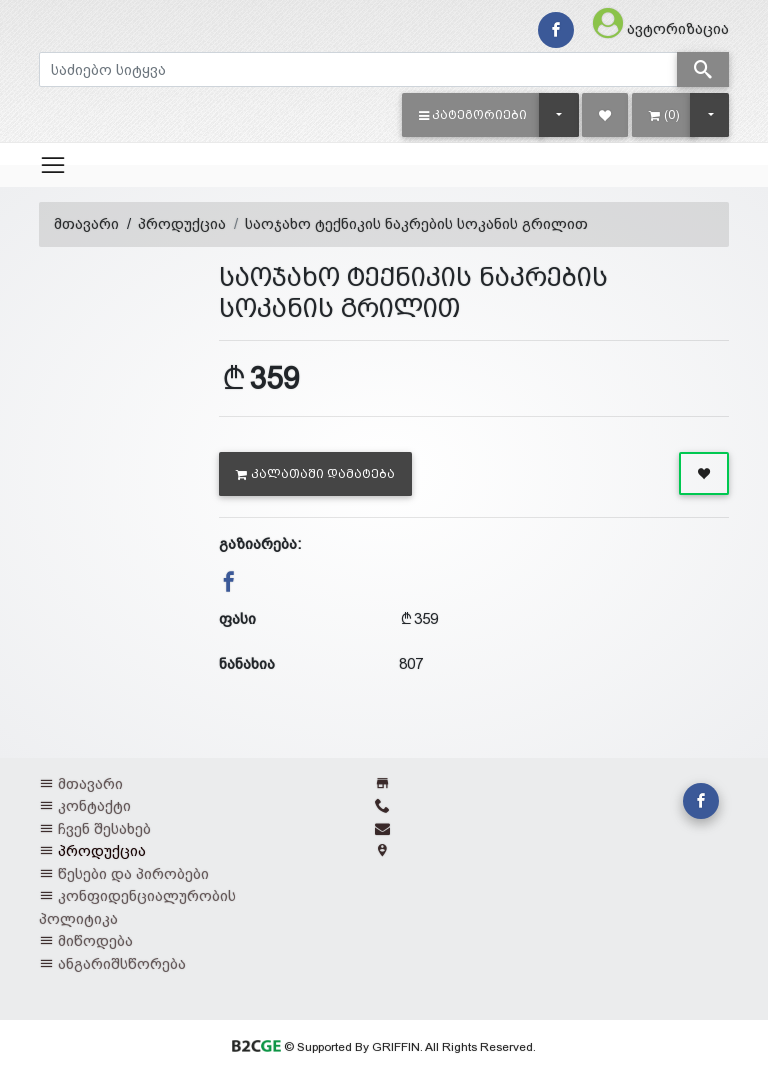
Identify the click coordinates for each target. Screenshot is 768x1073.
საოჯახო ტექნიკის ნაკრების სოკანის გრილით (416, 223)
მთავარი (86, 223)
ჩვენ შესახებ (104, 828)
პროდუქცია (182, 223)
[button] (473, 115)
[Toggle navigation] (53, 165)
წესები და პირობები (133, 873)
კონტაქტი (94, 805)
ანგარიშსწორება (122, 963)
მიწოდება (95, 940)
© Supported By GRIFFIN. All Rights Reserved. (383, 1047)
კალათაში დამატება (315, 474)
